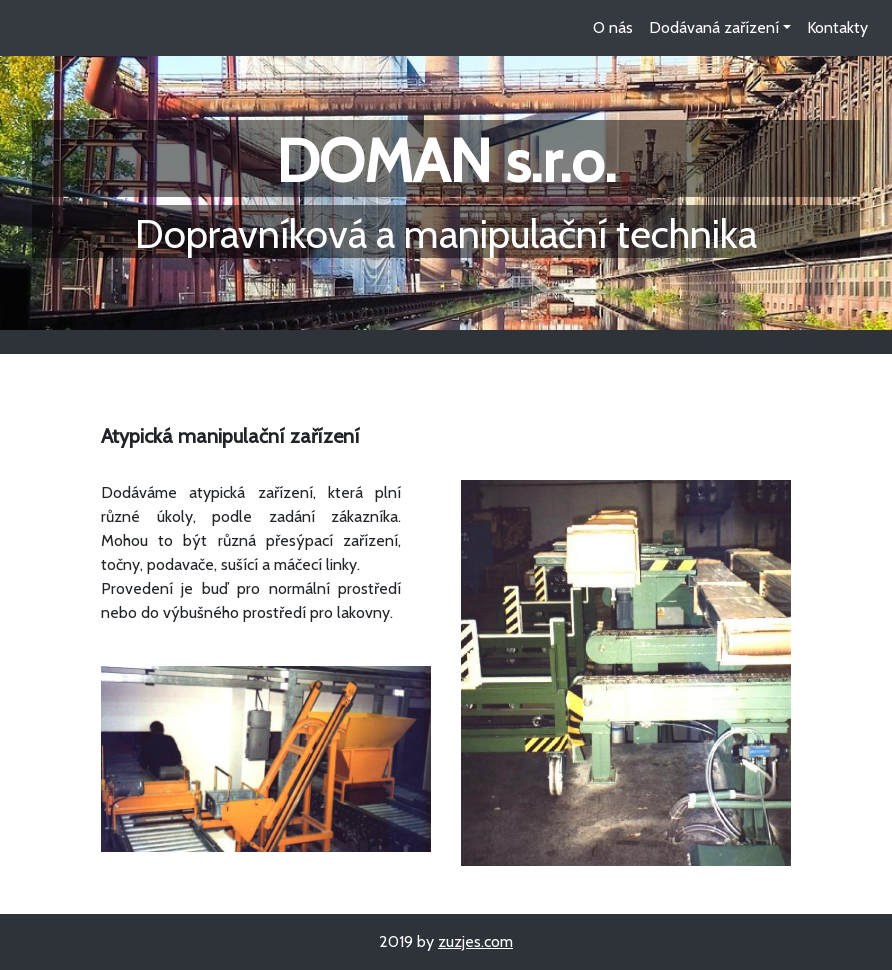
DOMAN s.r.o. (446, 160)
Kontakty (837, 27)
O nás (613, 27)
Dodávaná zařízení (714, 27)
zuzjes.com (475, 941)
